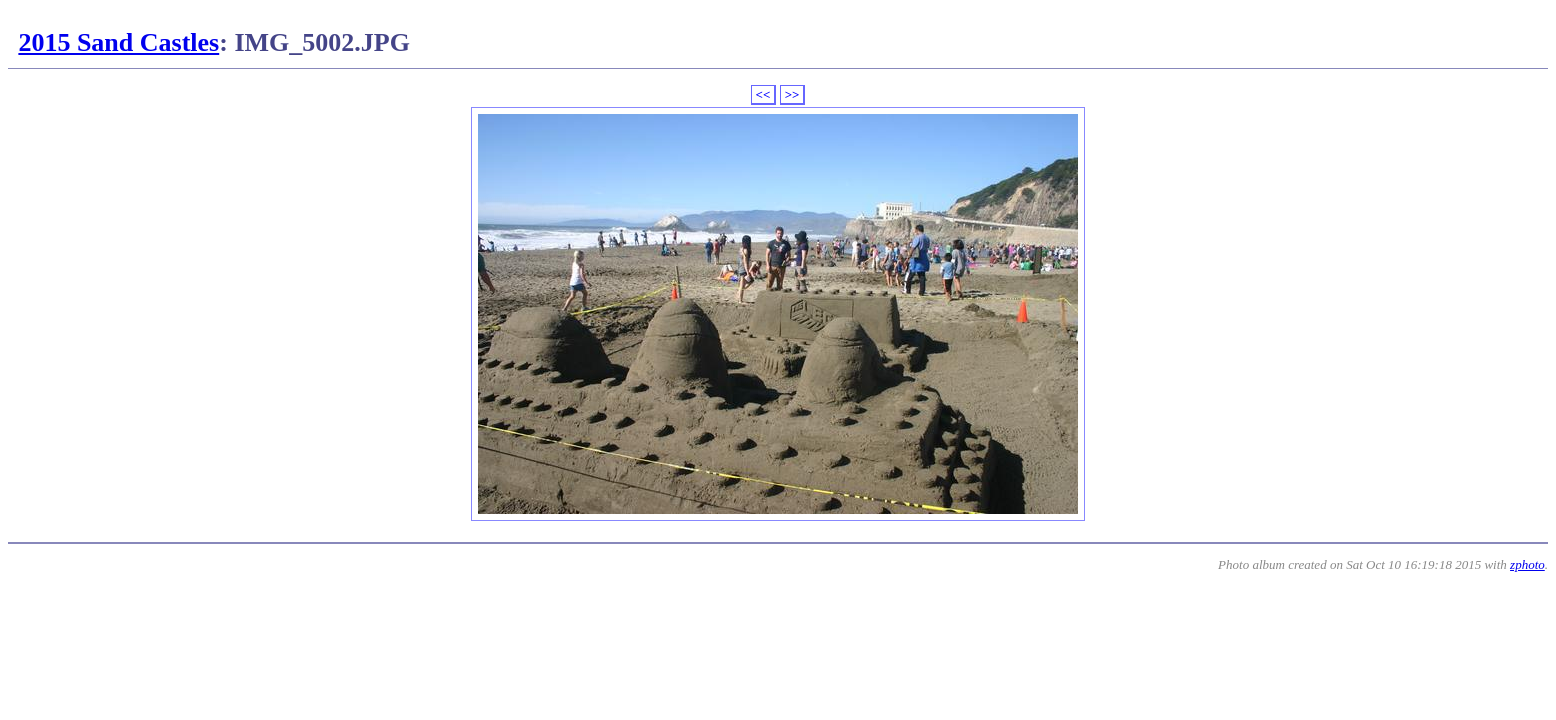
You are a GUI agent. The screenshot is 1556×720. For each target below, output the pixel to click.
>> (792, 94)
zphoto (1527, 564)
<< (763, 94)
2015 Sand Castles (118, 42)
